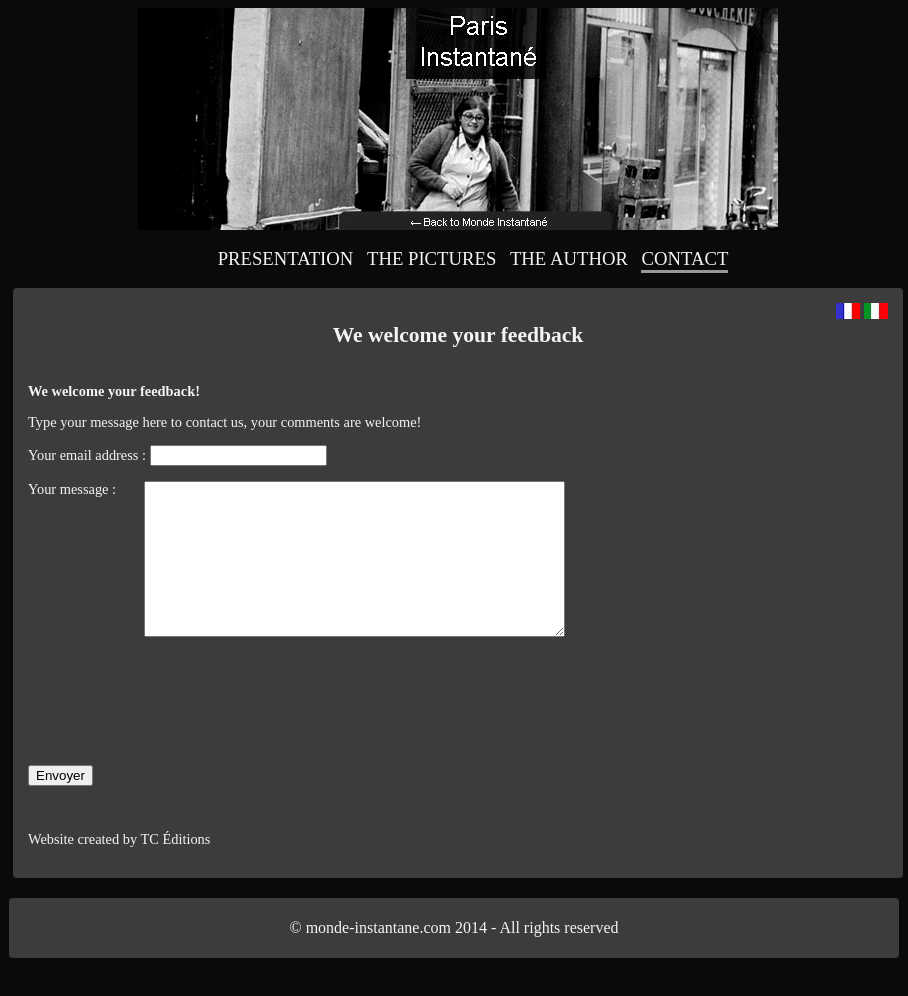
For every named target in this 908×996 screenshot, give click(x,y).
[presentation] (180, 741)
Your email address (83, 455)
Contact (684, 258)
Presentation (286, 258)
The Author (569, 258)
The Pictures (431, 258)
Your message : (74, 489)
